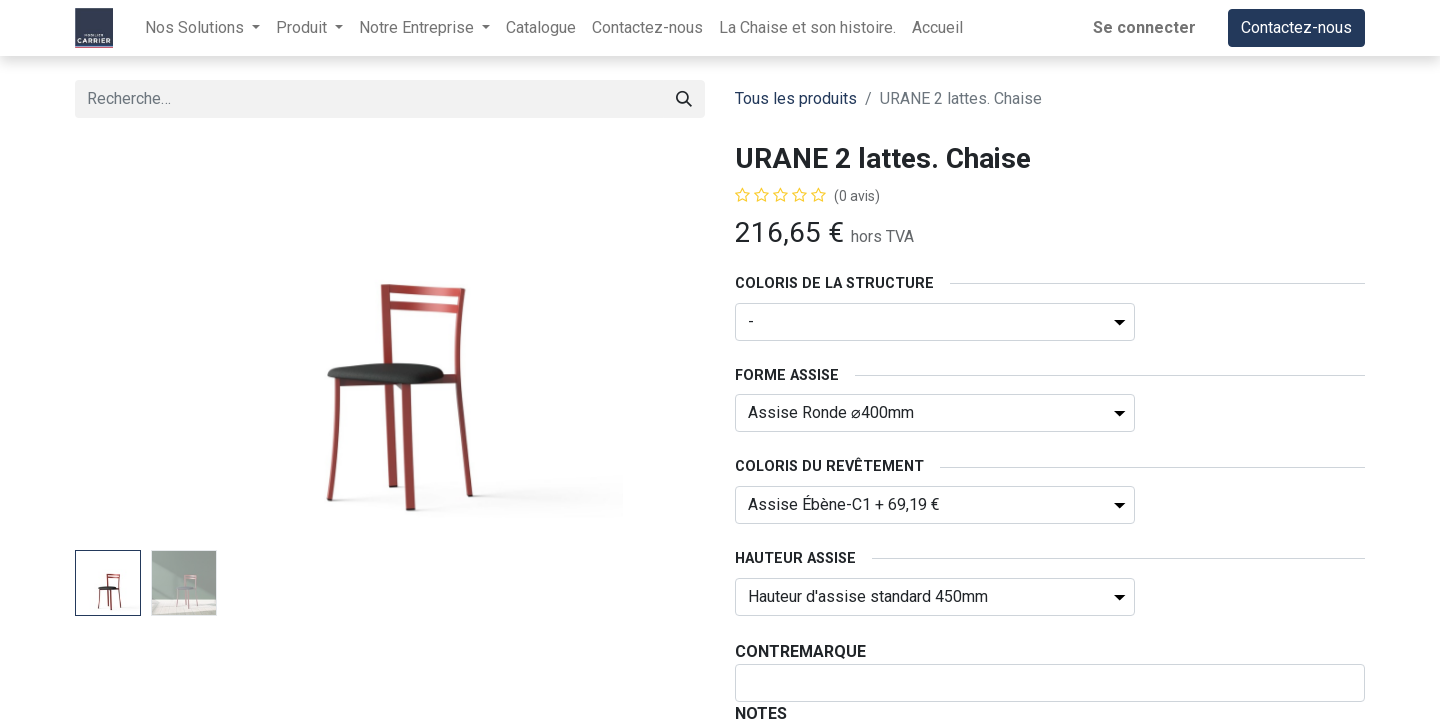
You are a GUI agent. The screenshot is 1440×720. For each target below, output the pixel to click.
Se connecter (1144, 27)
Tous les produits (796, 98)
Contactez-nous (1296, 27)
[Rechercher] (684, 99)
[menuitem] (541, 28)
